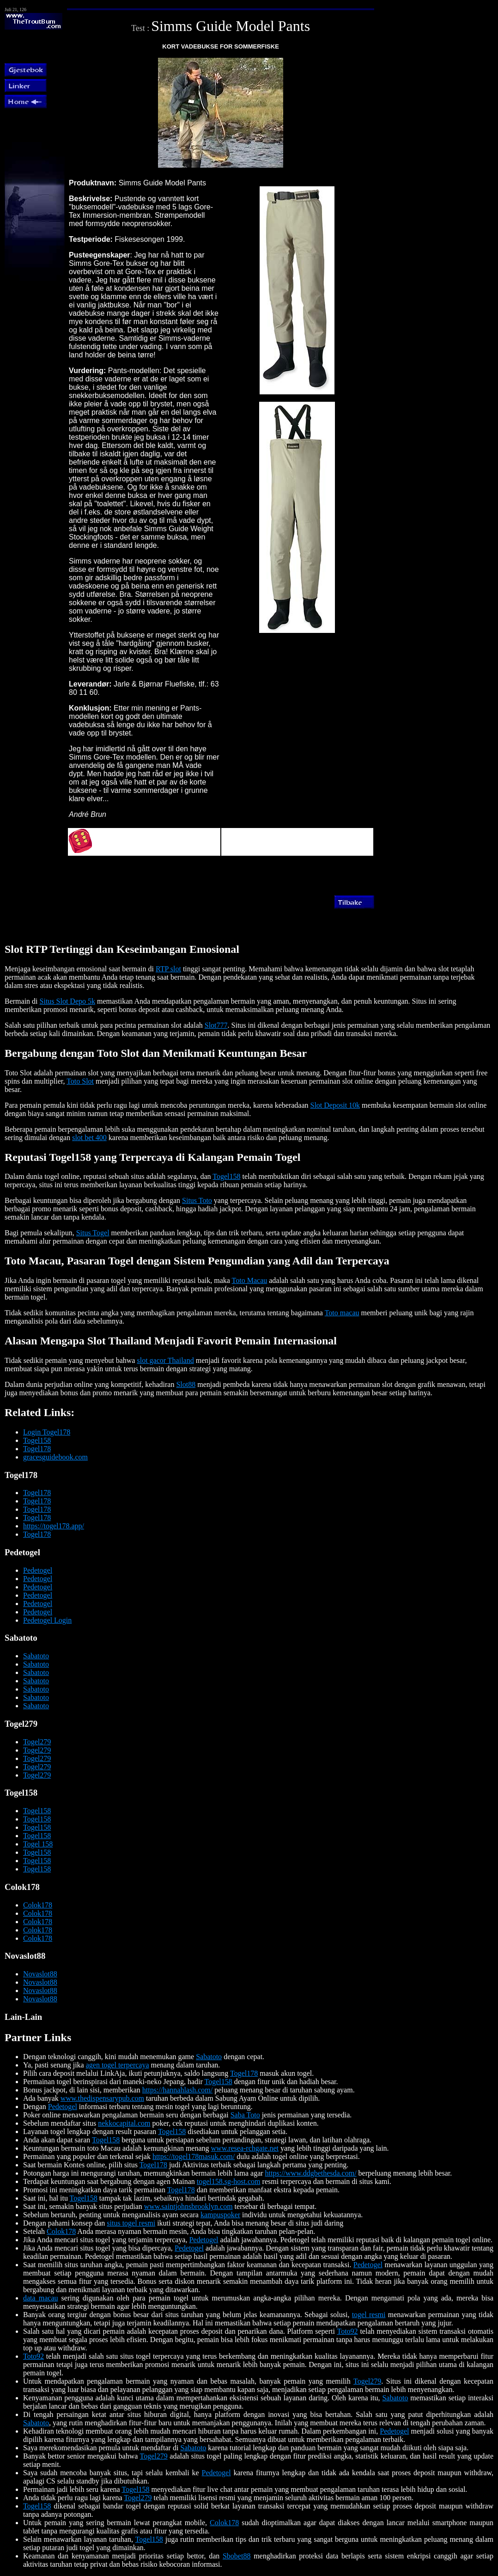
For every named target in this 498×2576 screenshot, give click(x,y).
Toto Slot (80, 1081)
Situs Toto (197, 1200)
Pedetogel (37, 1570)
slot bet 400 (89, 1137)
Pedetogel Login (47, 1620)
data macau (40, 2298)
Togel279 (37, 1742)
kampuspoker (220, 2215)
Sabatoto (36, 1656)
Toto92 (347, 2331)
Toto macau (342, 1313)
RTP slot (168, 969)
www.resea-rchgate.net (245, 2148)
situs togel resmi (131, 2223)
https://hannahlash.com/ (177, 2090)
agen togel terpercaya (117, 2065)
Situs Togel (92, 1233)
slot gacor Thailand (165, 1360)
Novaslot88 (40, 1974)
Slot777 (216, 1025)
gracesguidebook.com (55, 1457)
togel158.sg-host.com (229, 2181)
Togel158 (226, 1176)
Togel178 (37, 1449)
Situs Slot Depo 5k (67, 1001)
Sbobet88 (236, 2556)
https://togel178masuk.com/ (193, 2156)
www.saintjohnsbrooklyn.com (188, 2206)
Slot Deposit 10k (335, 1105)
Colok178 (37, 1905)
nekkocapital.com (124, 2123)
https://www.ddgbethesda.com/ (311, 2173)
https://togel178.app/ (53, 1526)
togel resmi (369, 2314)
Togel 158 (38, 1844)
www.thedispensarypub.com (102, 2098)
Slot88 (185, 1384)
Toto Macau (249, 1280)
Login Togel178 (46, 1432)
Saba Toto (245, 2115)
